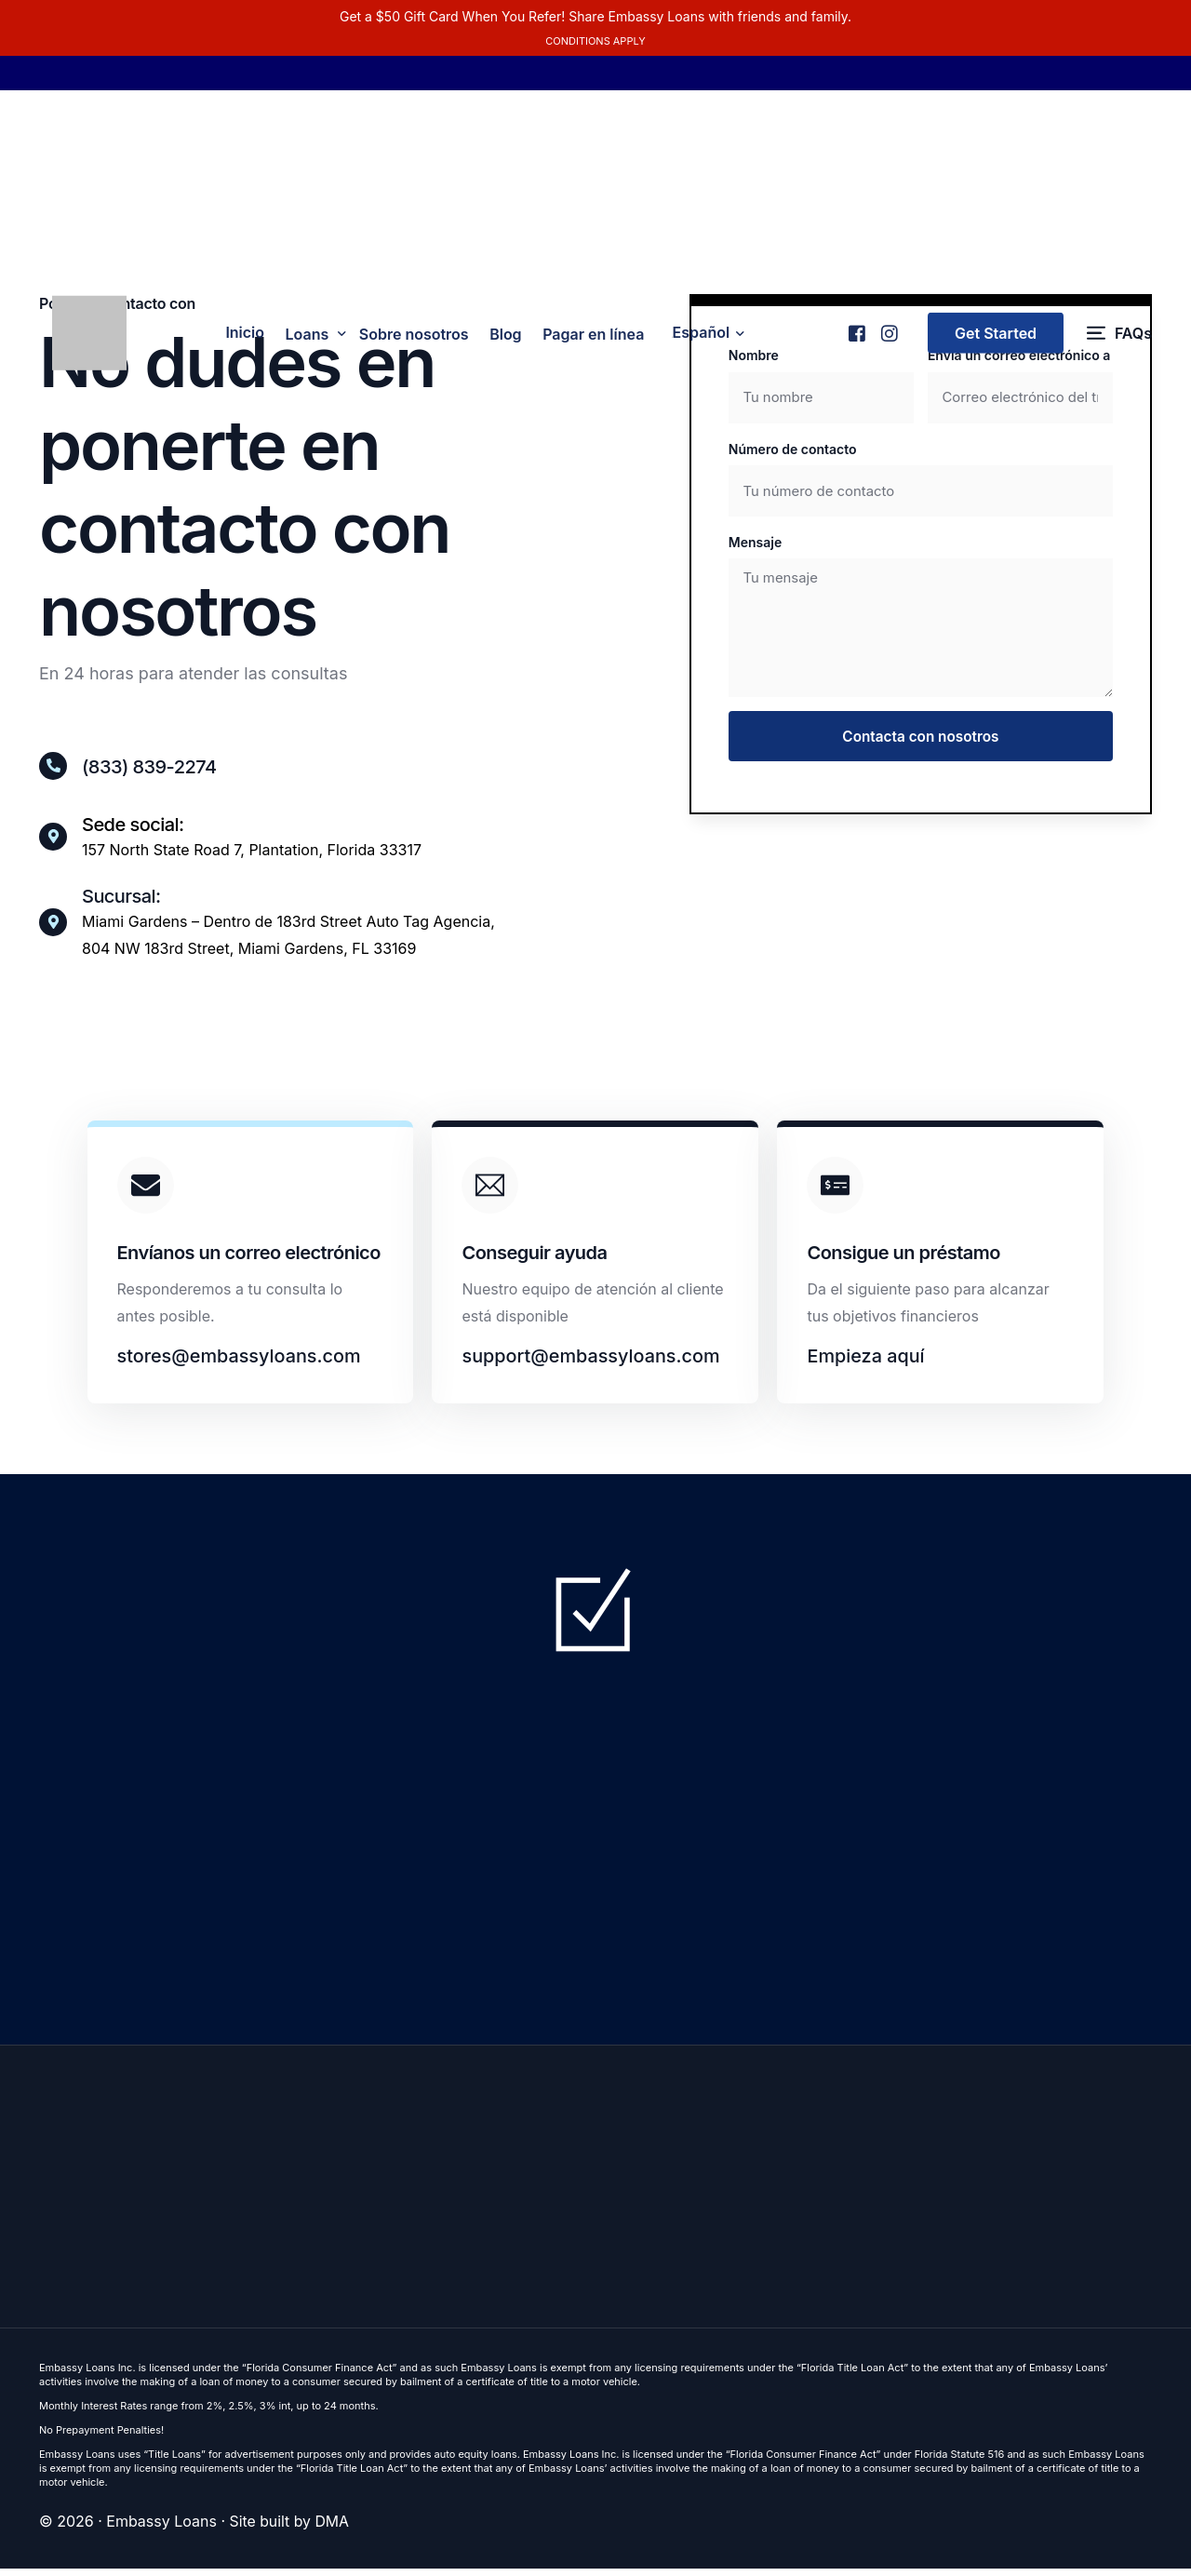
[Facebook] (855, 337)
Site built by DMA (290, 2530)
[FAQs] (1119, 345)
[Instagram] (888, 337)
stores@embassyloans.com (240, 1362)
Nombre (754, 355)
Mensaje (755, 544)
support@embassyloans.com (592, 1362)
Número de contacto (793, 450)
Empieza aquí (866, 1362)
